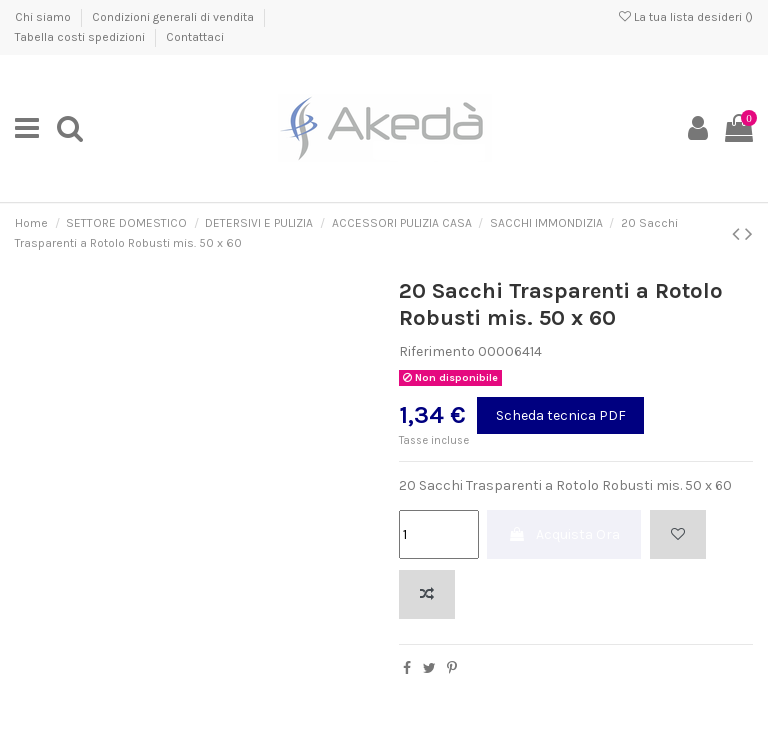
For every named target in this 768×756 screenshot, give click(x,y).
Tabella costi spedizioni (81, 37)
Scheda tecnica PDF (561, 415)
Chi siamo (44, 17)
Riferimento (437, 351)
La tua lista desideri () (686, 17)
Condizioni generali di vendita (174, 17)
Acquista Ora (564, 534)
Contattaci (195, 37)
